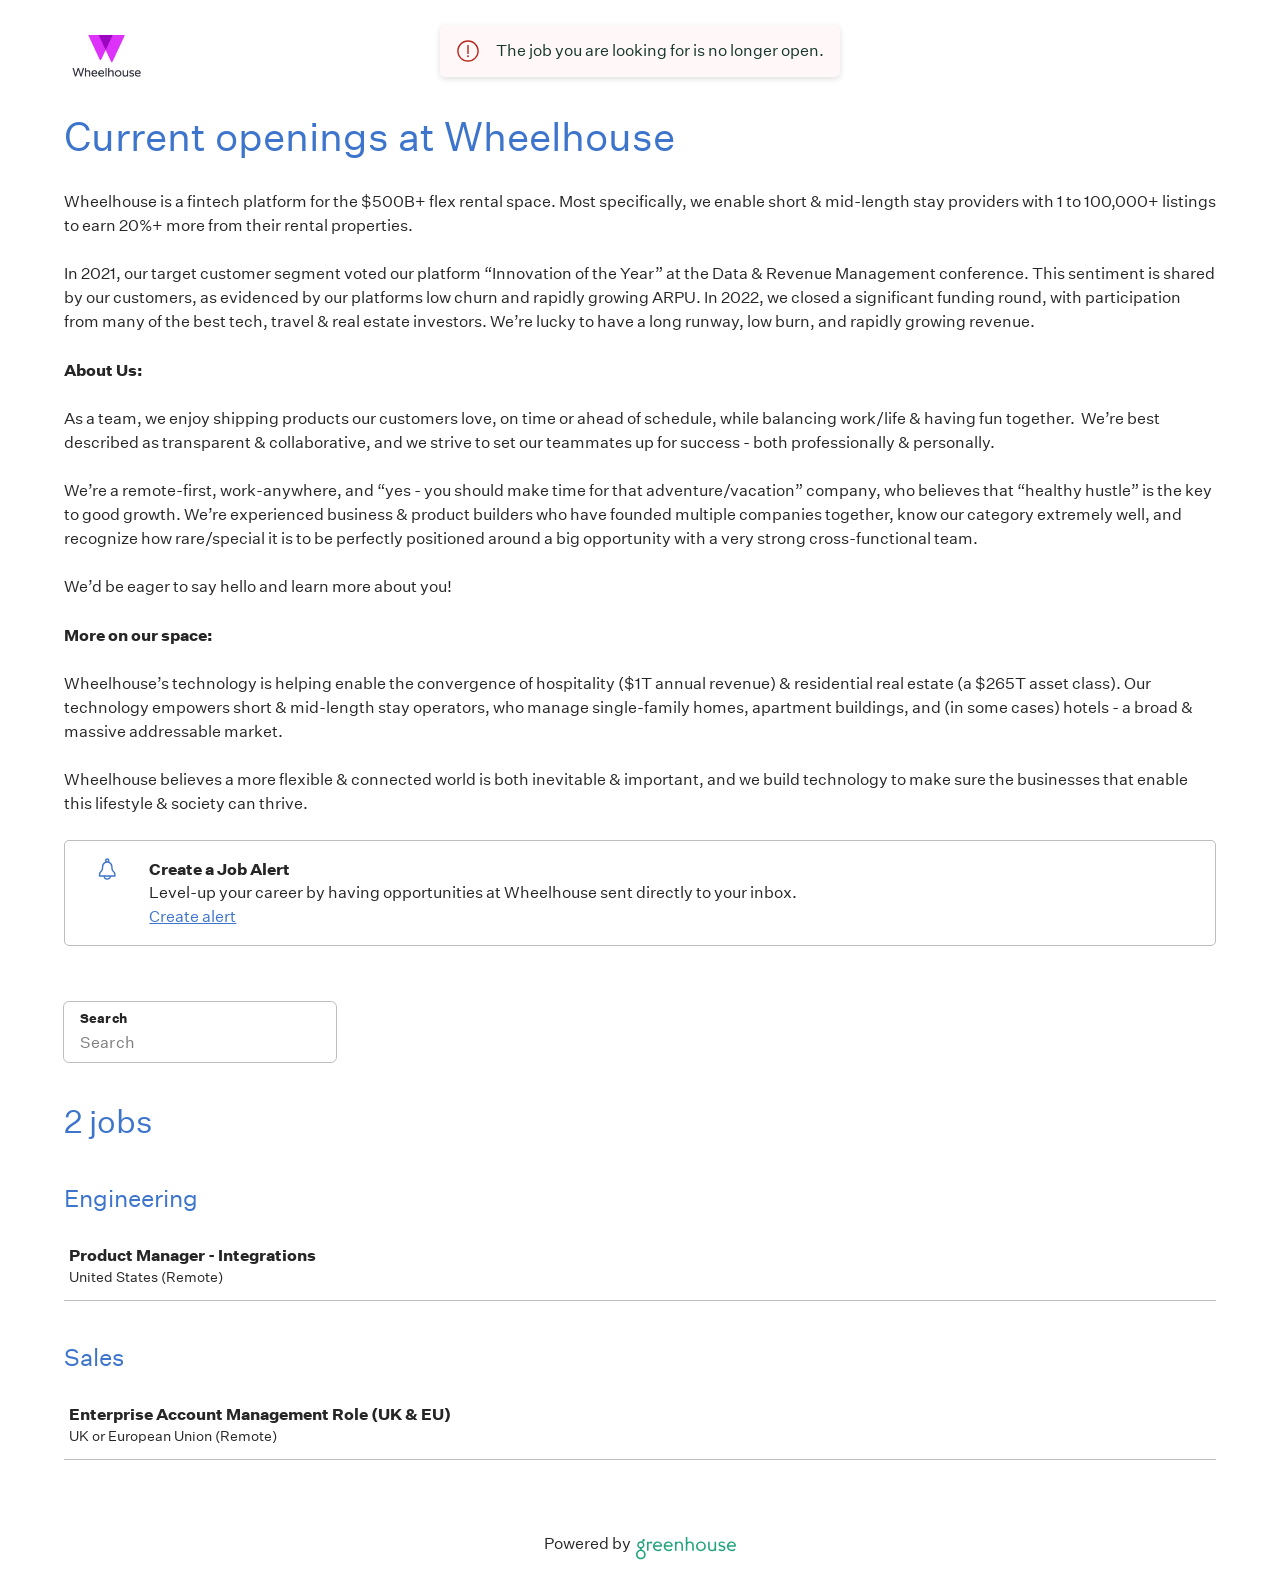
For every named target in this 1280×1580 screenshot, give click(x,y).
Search (103, 1018)
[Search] (200, 1045)
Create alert (192, 916)
